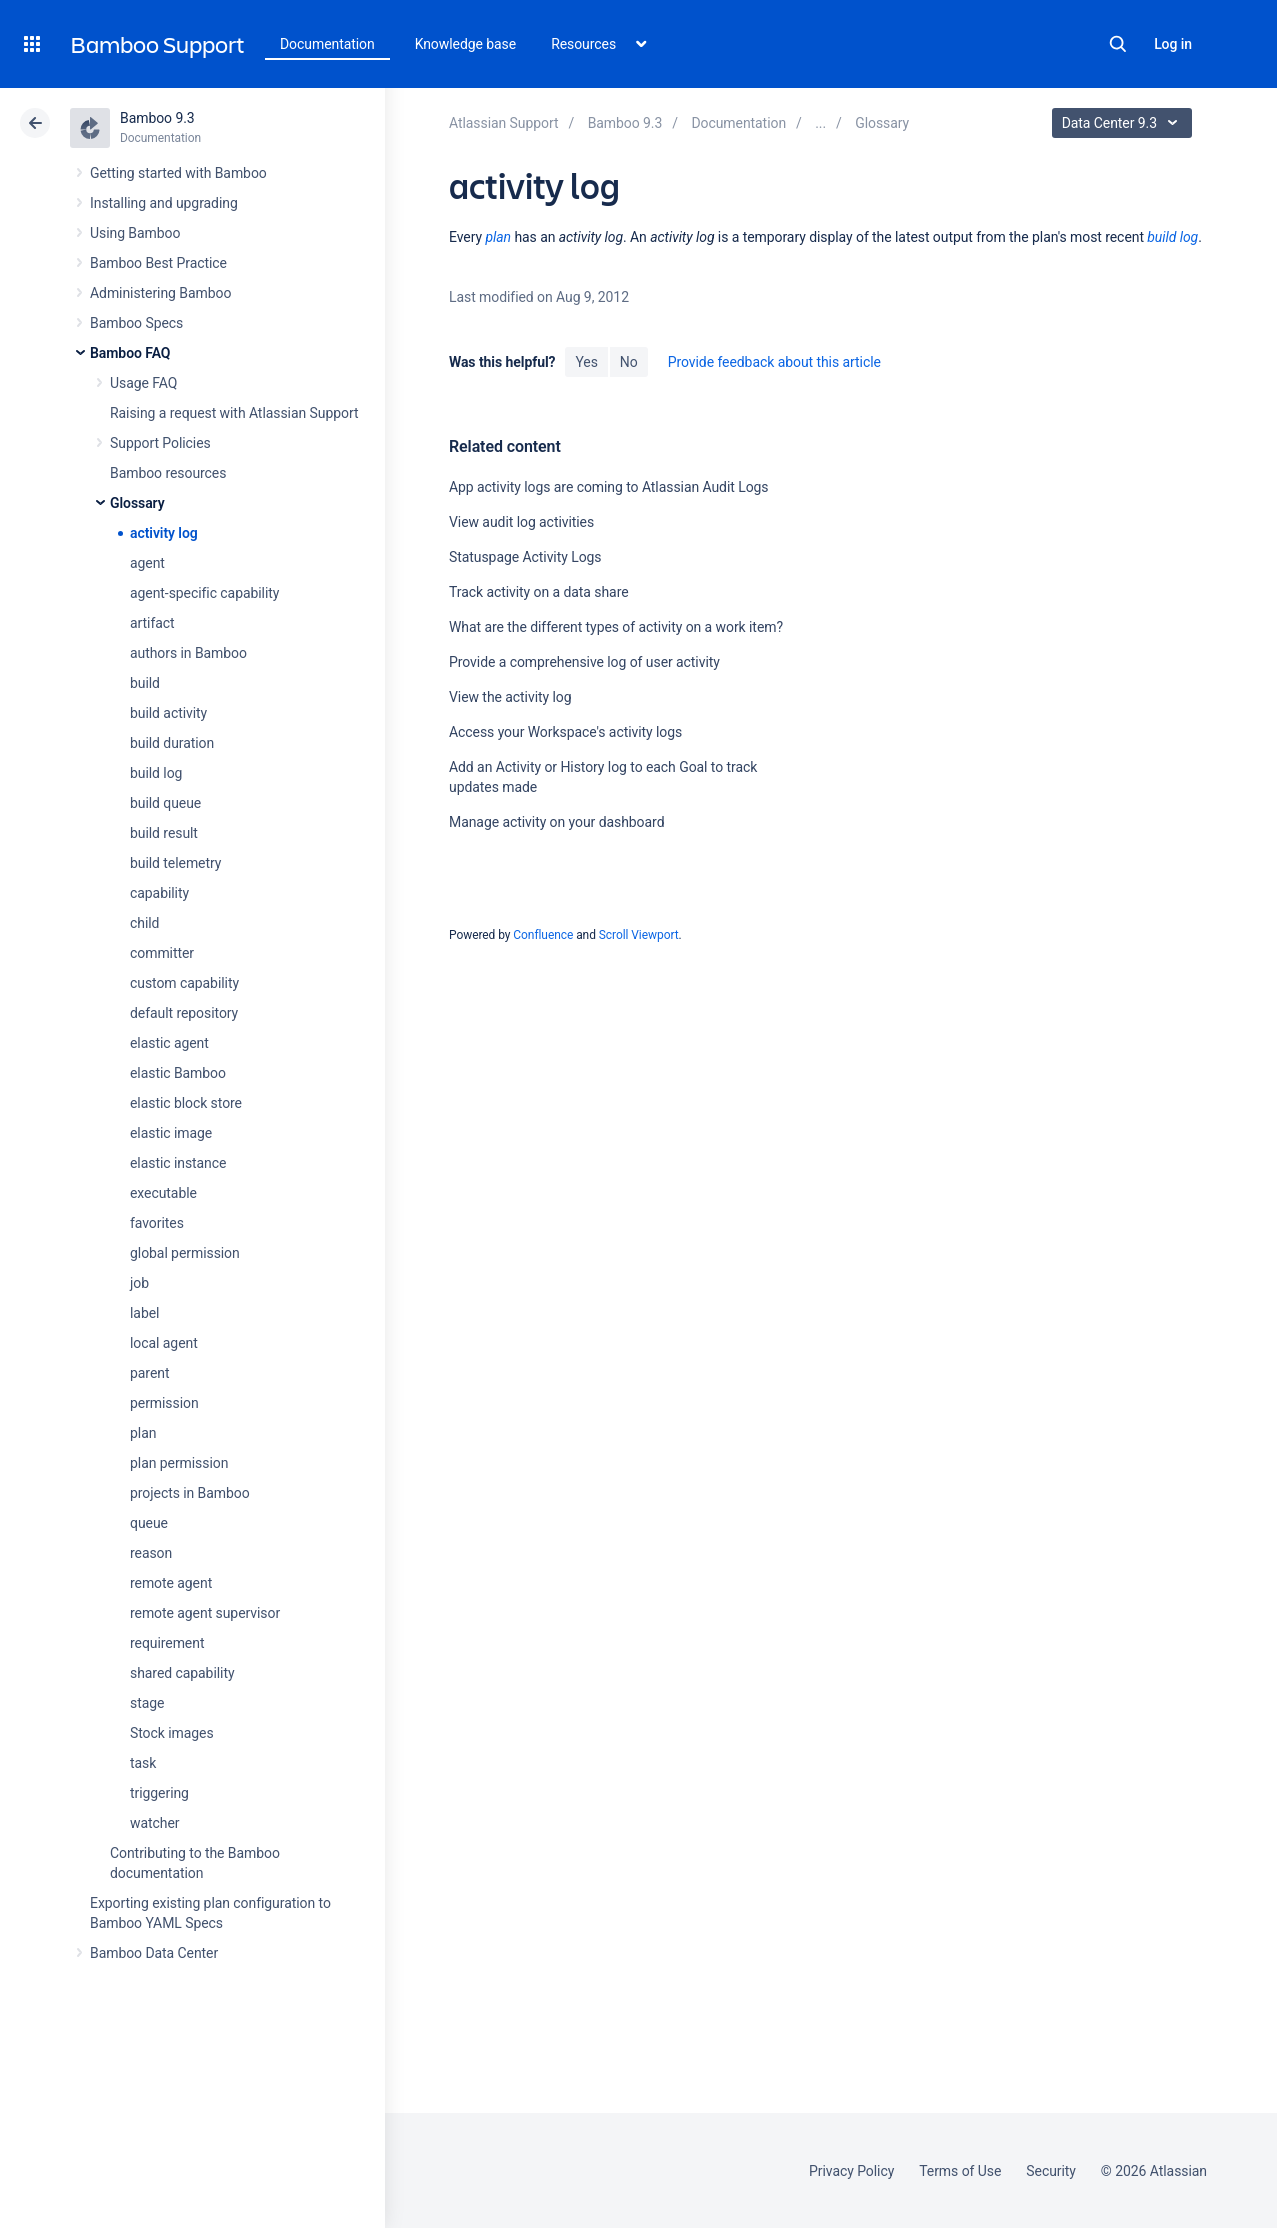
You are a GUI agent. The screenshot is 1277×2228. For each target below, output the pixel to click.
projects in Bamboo (190, 1493)
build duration (172, 743)
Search (1118, 44)
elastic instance (178, 1163)
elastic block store (186, 1103)
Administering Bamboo (160, 293)
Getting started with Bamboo (178, 173)
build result (164, 833)
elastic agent (169, 1043)
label (144, 1313)
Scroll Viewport (639, 935)
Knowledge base (466, 44)
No (629, 362)
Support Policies (160, 443)
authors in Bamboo (188, 653)
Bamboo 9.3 (157, 118)
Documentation (327, 44)
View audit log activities (521, 522)
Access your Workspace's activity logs (565, 732)
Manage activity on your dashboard (556, 822)
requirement (167, 1643)
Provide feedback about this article (774, 362)
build (145, 683)
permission (164, 1403)
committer (162, 953)
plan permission (179, 1463)
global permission (185, 1253)
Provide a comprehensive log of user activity (584, 662)
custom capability (184, 983)
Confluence (543, 935)
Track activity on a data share (539, 592)
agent (147, 563)
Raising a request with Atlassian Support (234, 413)
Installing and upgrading (164, 203)
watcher (154, 1823)
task (143, 1763)
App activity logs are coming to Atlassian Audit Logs (609, 487)
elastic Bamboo (178, 1073)
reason (151, 1553)
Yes (586, 362)
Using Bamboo (135, 233)
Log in (1173, 44)
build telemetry (175, 863)
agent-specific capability (204, 593)
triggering (159, 1793)
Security (1051, 2171)
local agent (164, 1343)
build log (156, 773)
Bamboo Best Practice (158, 263)
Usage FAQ (143, 383)
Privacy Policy (851, 2171)
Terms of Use (960, 2171)
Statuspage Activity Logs (525, 557)
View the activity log (510, 697)
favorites (157, 1223)
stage (147, 1703)
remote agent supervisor (205, 1613)
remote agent (171, 1583)
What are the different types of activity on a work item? (616, 627)
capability (159, 893)
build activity (168, 713)
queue (149, 1523)
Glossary (137, 503)
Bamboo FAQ (130, 353)
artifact (152, 623)
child (144, 923)
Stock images (172, 1733)
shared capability (182, 1673)
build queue (165, 803)
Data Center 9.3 (1124, 123)
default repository (184, 1013)
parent (149, 1373)
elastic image (171, 1133)
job (139, 1283)
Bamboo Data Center (154, 1953)
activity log (164, 533)
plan (143, 1433)
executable (163, 1193)
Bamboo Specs (136, 323)
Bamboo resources (168, 473)
